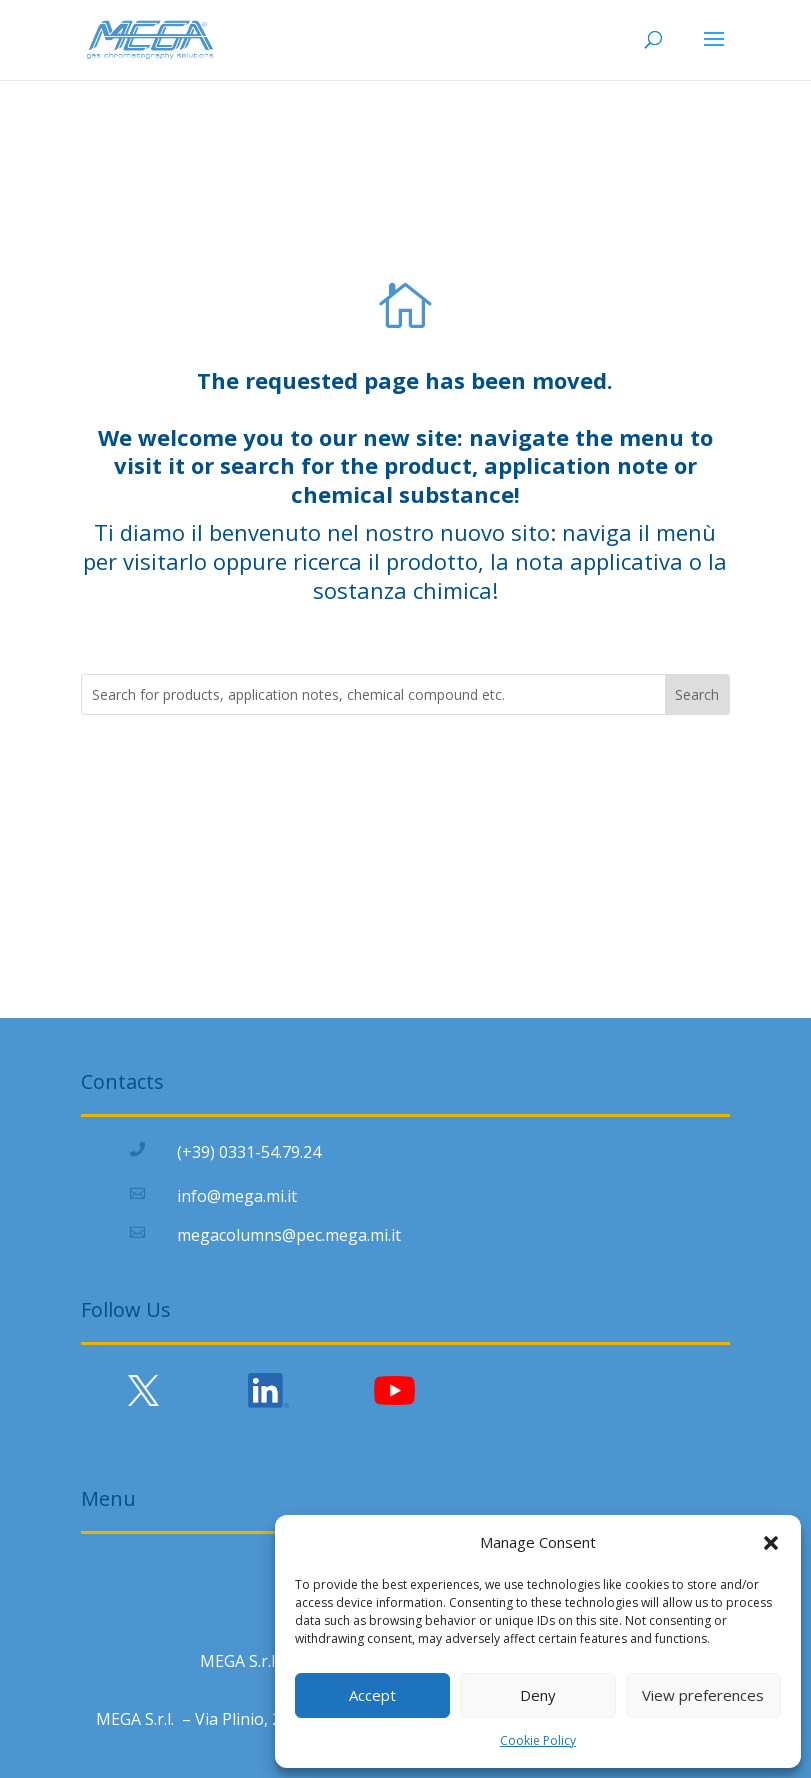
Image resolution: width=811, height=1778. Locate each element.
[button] (771, 1543)
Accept (372, 1695)
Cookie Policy (538, 1740)
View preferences (703, 1695)
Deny (538, 1695)
